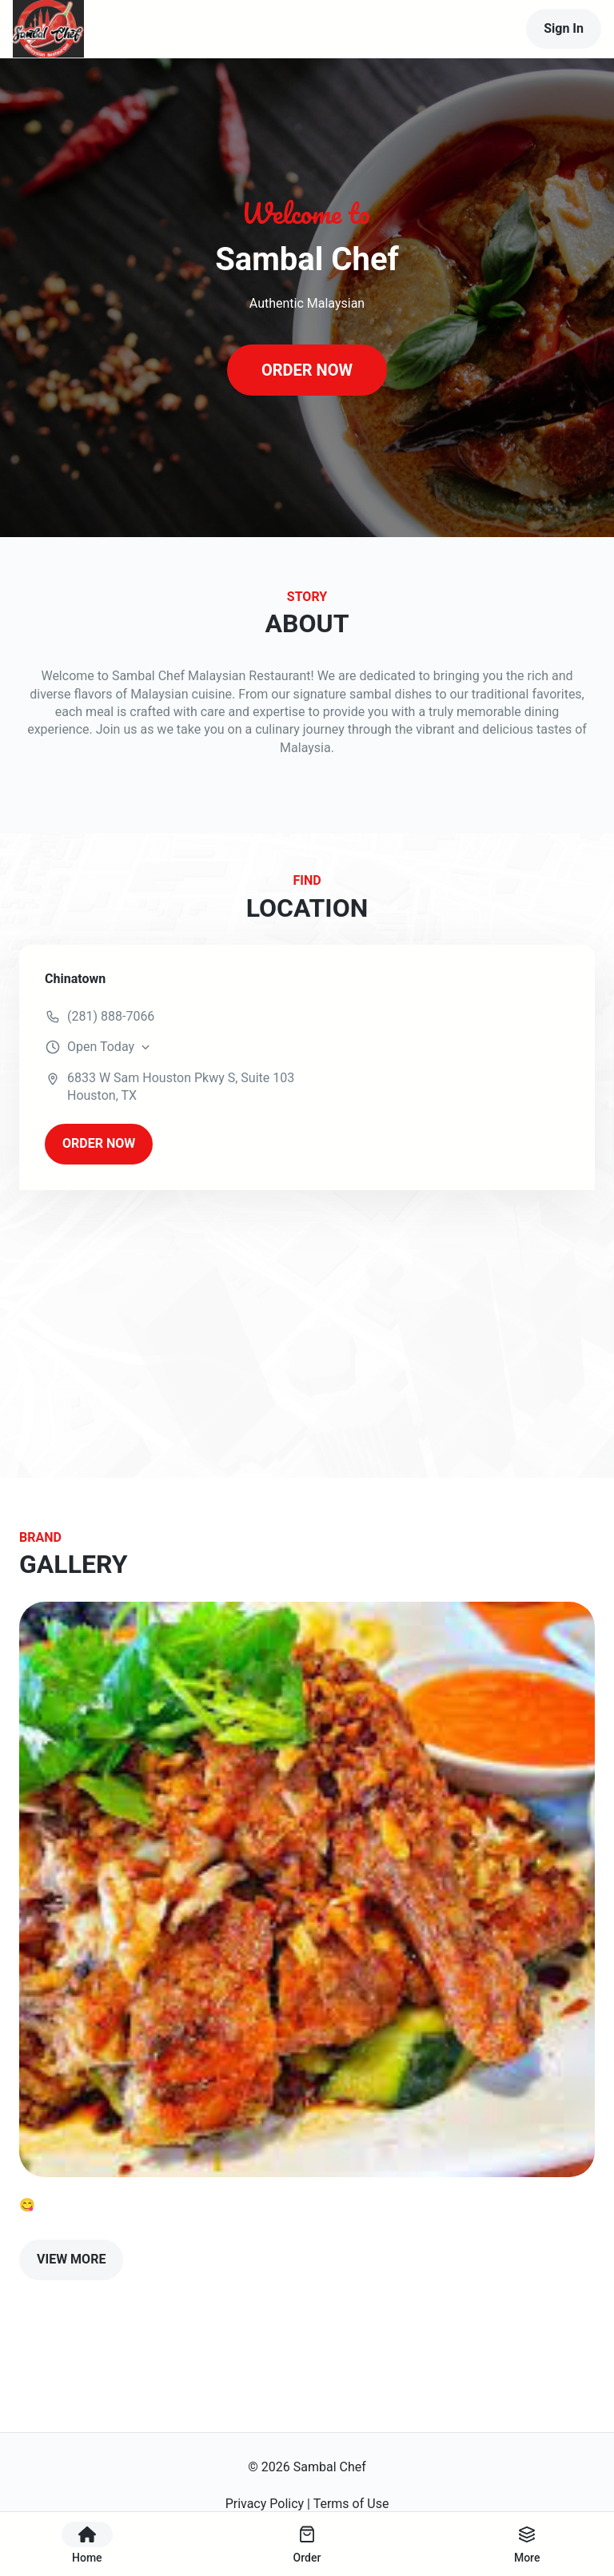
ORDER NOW (307, 370)
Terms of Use (351, 2503)
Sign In (564, 28)
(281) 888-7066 (110, 1016)
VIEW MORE (71, 2259)
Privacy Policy (265, 2503)
